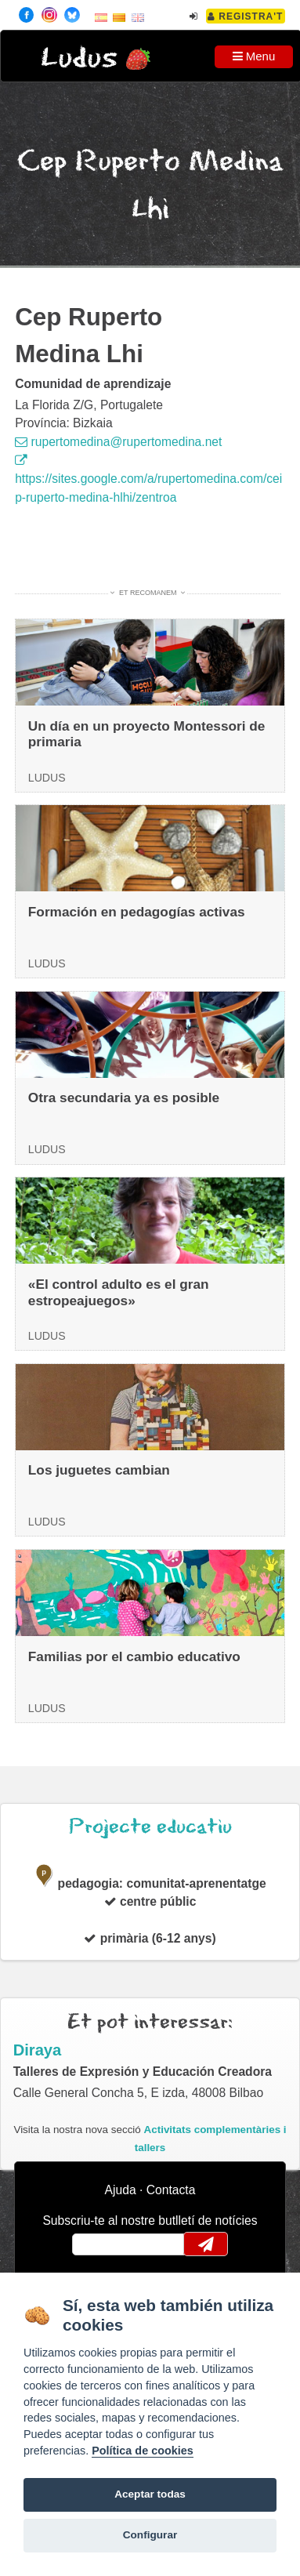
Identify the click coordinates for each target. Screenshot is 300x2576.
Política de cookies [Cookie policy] (142, 2450)
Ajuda (120, 2190)
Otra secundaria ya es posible (123, 1097)
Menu (254, 56)
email (94, 2244)
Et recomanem (147, 593)
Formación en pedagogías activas (136, 912)
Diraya (37, 2050)
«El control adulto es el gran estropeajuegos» (118, 1292)
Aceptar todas (150, 2494)
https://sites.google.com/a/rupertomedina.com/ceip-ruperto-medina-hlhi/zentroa (148, 479)
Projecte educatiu (150, 1827)
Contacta (171, 2190)
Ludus (79, 58)
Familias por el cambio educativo (134, 1656)
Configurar (150, 2535)
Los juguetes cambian (99, 1470)
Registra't (246, 16)
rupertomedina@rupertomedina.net (118, 441)
